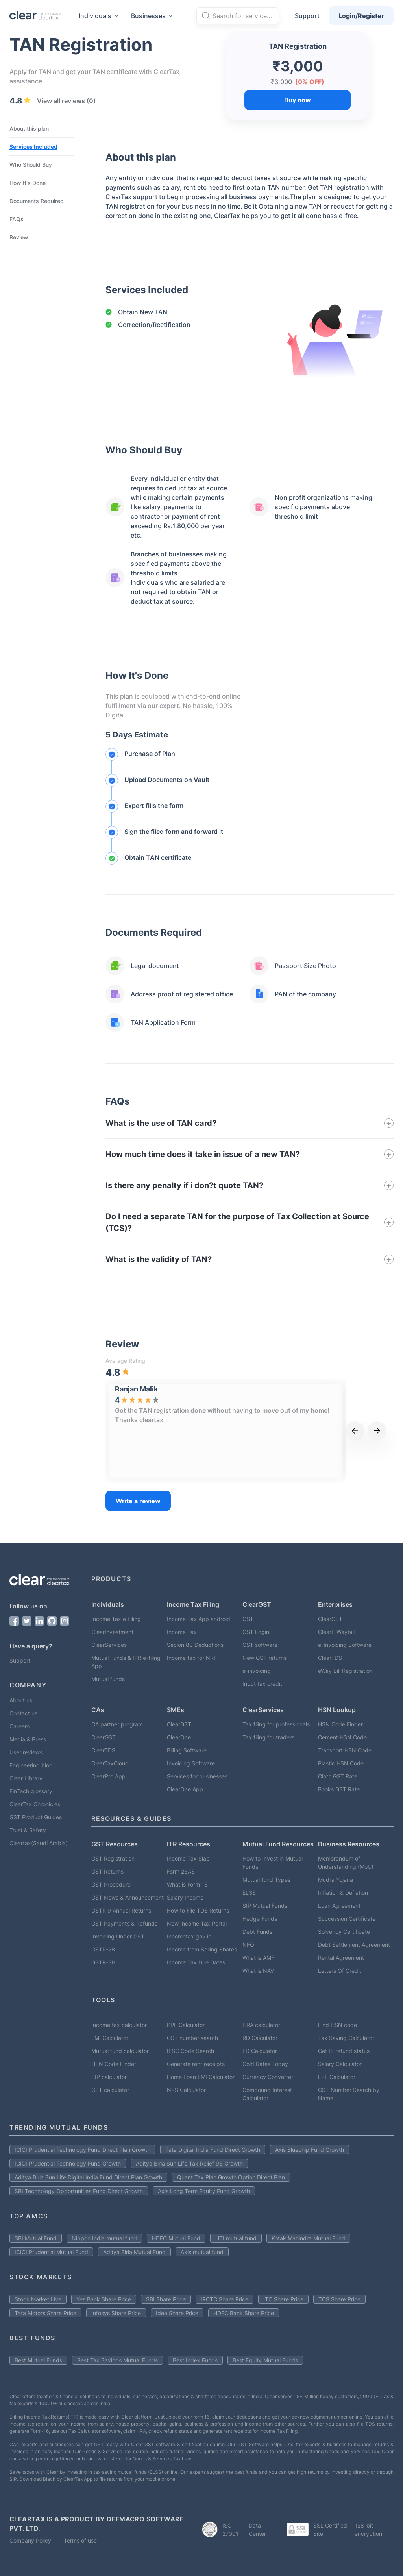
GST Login (255, 1631)
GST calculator (110, 2089)
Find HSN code (337, 2025)
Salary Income (185, 1897)
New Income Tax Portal (197, 1923)
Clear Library (26, 1778)
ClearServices (109, 1644)
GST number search (192, 2038)
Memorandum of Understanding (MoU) (345, 1862)
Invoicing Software (191, 1763)
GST (247, 1618)
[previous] (355, 1431)
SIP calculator (109, 2076)
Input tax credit (262, 1683)
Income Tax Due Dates (196, 1962)
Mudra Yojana (335, 1879)
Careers (19, 1726)
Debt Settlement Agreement (354, 1944)
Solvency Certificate (344, 1931)
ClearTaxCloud (110, 1763)
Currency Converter (267, 2076)
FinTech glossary (30, 1791)
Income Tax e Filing (116, 1618)
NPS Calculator (186, 2089)
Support (307, 16)
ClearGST (330, 1618)
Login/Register (361, 16)
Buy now (297, 100)
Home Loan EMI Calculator (201, 2076)
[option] (165, 1431)
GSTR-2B (103, 1949)
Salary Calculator (340, 2063)
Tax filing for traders (268, 1737)
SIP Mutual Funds (264, 1905)
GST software (259, 1644)
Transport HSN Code (345, 1750)
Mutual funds (108, 1679)
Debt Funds (257, 1931)
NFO (248, 1944)
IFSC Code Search (190, 2050)
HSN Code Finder (340, 1724)
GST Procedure (111, 1884)
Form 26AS (181, 1871)
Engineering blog (31, 1765)
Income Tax (182, 1631)
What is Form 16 (187, 1884)
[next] (377, 1431)
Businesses (153, 16)
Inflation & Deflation (343, 1892)
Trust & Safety (27, 1830)
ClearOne (179, 1737)
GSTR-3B (103, 1962)
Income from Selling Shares (202, 1949)
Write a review (138, 1501)
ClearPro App (108, 1776)
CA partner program (117, 1724)
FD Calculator (259, 2050)
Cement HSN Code (342, 1737)
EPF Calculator (336, 2076)
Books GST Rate (339, 1789)
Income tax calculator (119, 2025)
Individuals (100, 16)
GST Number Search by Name (348, 2093)
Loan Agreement (339, 1905)
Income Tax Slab (188, 1858)
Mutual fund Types (266, 1879)
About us (20, 1700)
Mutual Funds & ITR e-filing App (126, 1661)
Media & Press (27, 1739)
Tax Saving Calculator (346, 2038)
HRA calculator (261, 2025)
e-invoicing (256, 1670)
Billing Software (187, 1750)
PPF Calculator (186, 2025)
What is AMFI (259, 1957)
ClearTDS (330, 1657)
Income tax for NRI (191, 1657)
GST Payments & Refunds (124, 1923)
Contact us (23, 1713)
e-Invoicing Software (345, 1644)
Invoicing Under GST (117, 1936)
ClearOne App (185, 1789)
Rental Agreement (341, 1957)
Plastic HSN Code (341, 1763)
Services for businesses (197, 1776)
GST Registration (113, 1858)
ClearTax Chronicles (34, 1804)
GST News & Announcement (127, 1897)
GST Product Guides (35, 1817)
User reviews (26, 1752)
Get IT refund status (344, 2050)
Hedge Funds (259, 1918)
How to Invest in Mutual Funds (272, 1862)
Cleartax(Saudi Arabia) (38, 1843)
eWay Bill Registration (345, 1670)
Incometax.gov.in (189, 1936)
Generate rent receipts (196, 2063)
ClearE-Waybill (336, 1631)
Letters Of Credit (339, 1970)
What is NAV (258, 1970)
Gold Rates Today (265, 2063)
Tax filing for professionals (276, 1724)
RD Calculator (259, 2038)
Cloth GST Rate (337, 1776)
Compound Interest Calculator (267, 2093)
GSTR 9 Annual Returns (121, 1910)
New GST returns (264, 1657)
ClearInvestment (112, 1631)
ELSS (249, 1892)
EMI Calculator (109, 2038)
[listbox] (225, 1431)
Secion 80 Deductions (195, 1644)
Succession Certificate (346, 1918)
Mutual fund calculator (120, 2050)
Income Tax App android (198, 1618)
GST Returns (107, 1871)
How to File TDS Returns (198, 1910)
